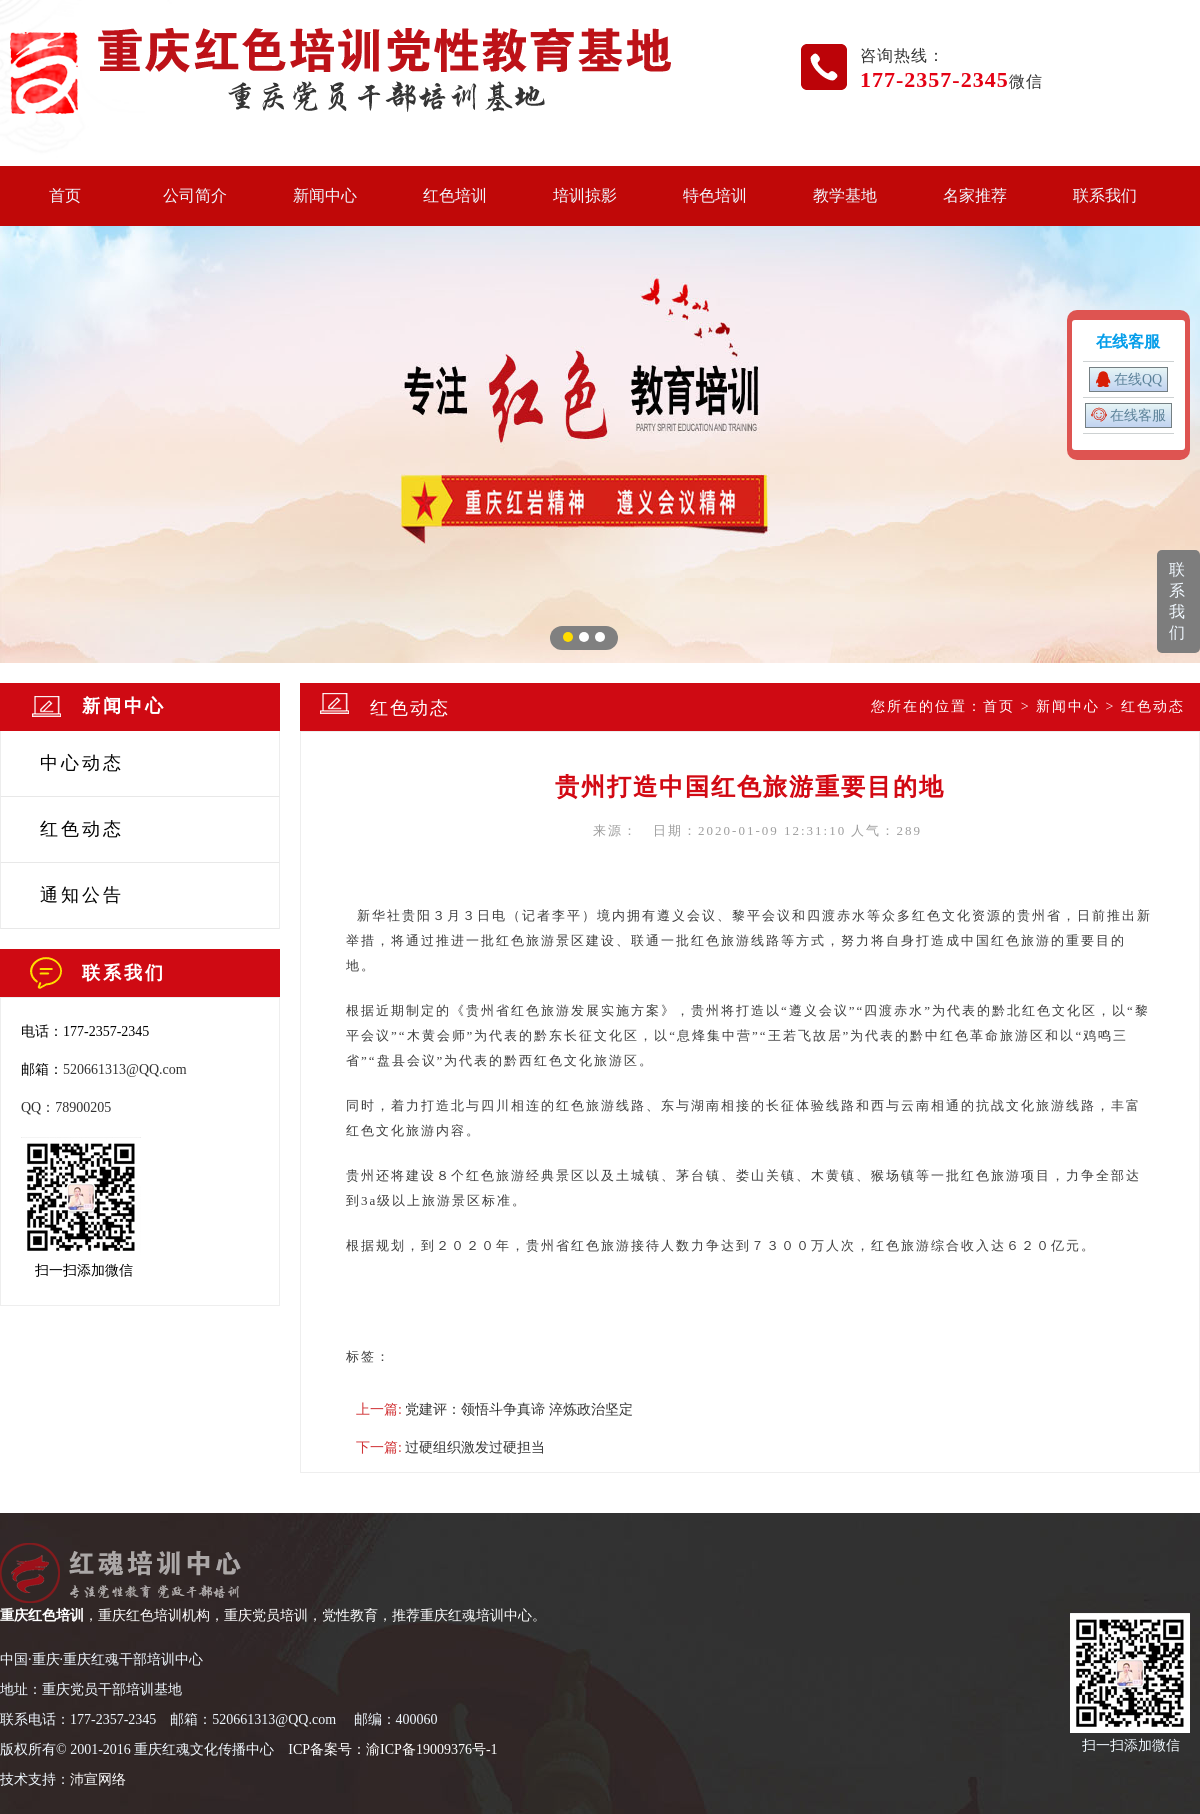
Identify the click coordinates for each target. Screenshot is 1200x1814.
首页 (65, 195)
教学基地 (845, 195)
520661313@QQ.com (125, 1069)
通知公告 (82, 895)
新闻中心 (325, 195)
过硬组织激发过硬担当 (475, 1447)
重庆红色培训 (42, 1615)
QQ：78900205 (66, 1107)
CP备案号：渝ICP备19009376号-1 (395, 1749)
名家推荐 (975, 195)
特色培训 (715, 195)
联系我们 (1105, 195)
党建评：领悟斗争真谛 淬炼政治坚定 (519, 1409)
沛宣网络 (98, 1779)
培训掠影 (585, 195)
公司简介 (195, 195)
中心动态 (82, 763)
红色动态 (82, 829)
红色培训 (455, 195)
